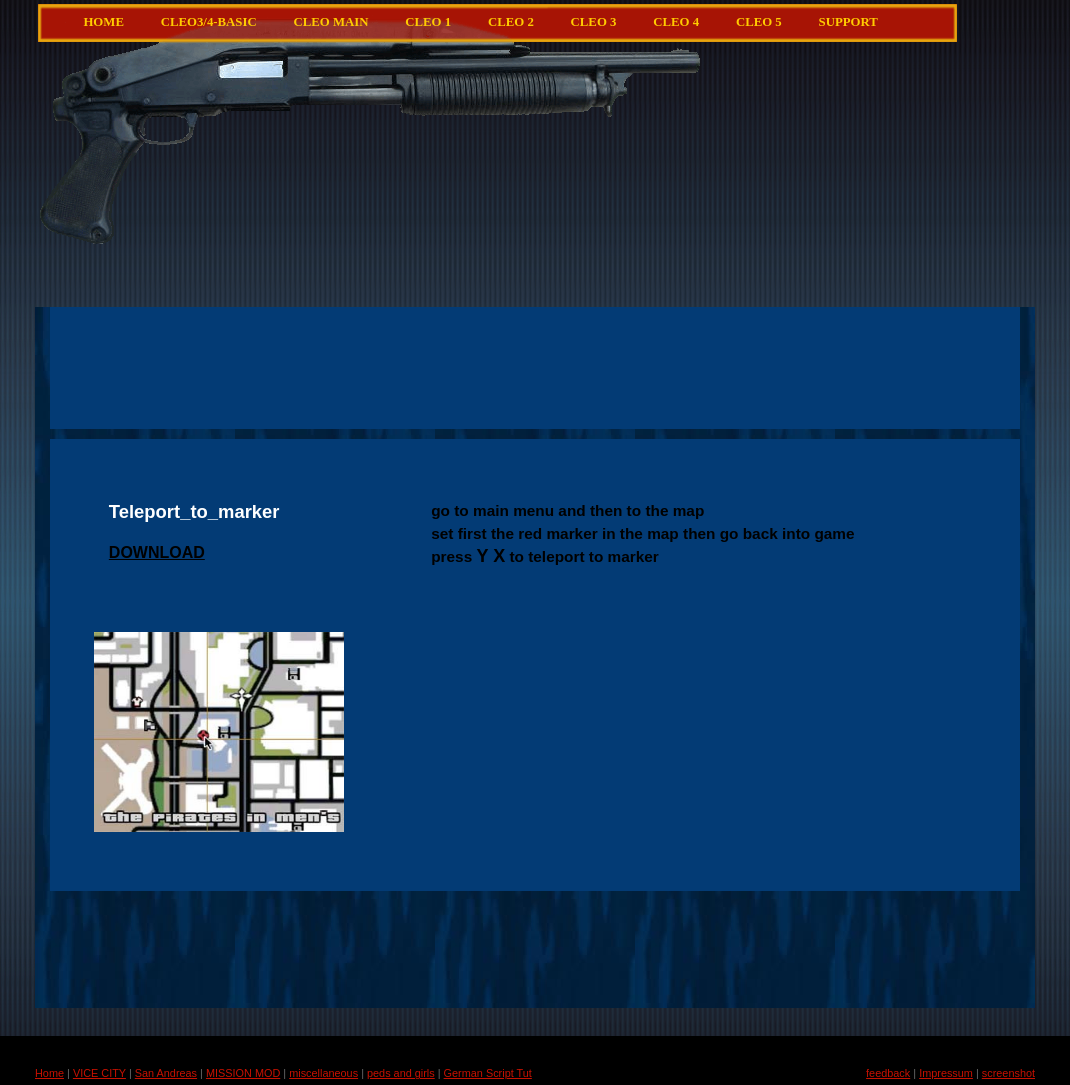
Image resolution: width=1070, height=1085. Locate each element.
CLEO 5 (759, 22)
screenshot (1008, 1073)
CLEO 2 (511, 22)
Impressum (946, 1073)
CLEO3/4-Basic (209, 22)
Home (103, 22)
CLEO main (330, 22)
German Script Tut (488, 1073)
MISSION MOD (243, 1073)
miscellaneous (323, 1073)
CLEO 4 (676, 22)
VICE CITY (99, 1073)
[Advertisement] (583, 215)
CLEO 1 (428, 22)
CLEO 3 (594, 22)
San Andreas (166, 1073)
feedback (888, 1073)
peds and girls (401, 1073)
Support (848, 22)
